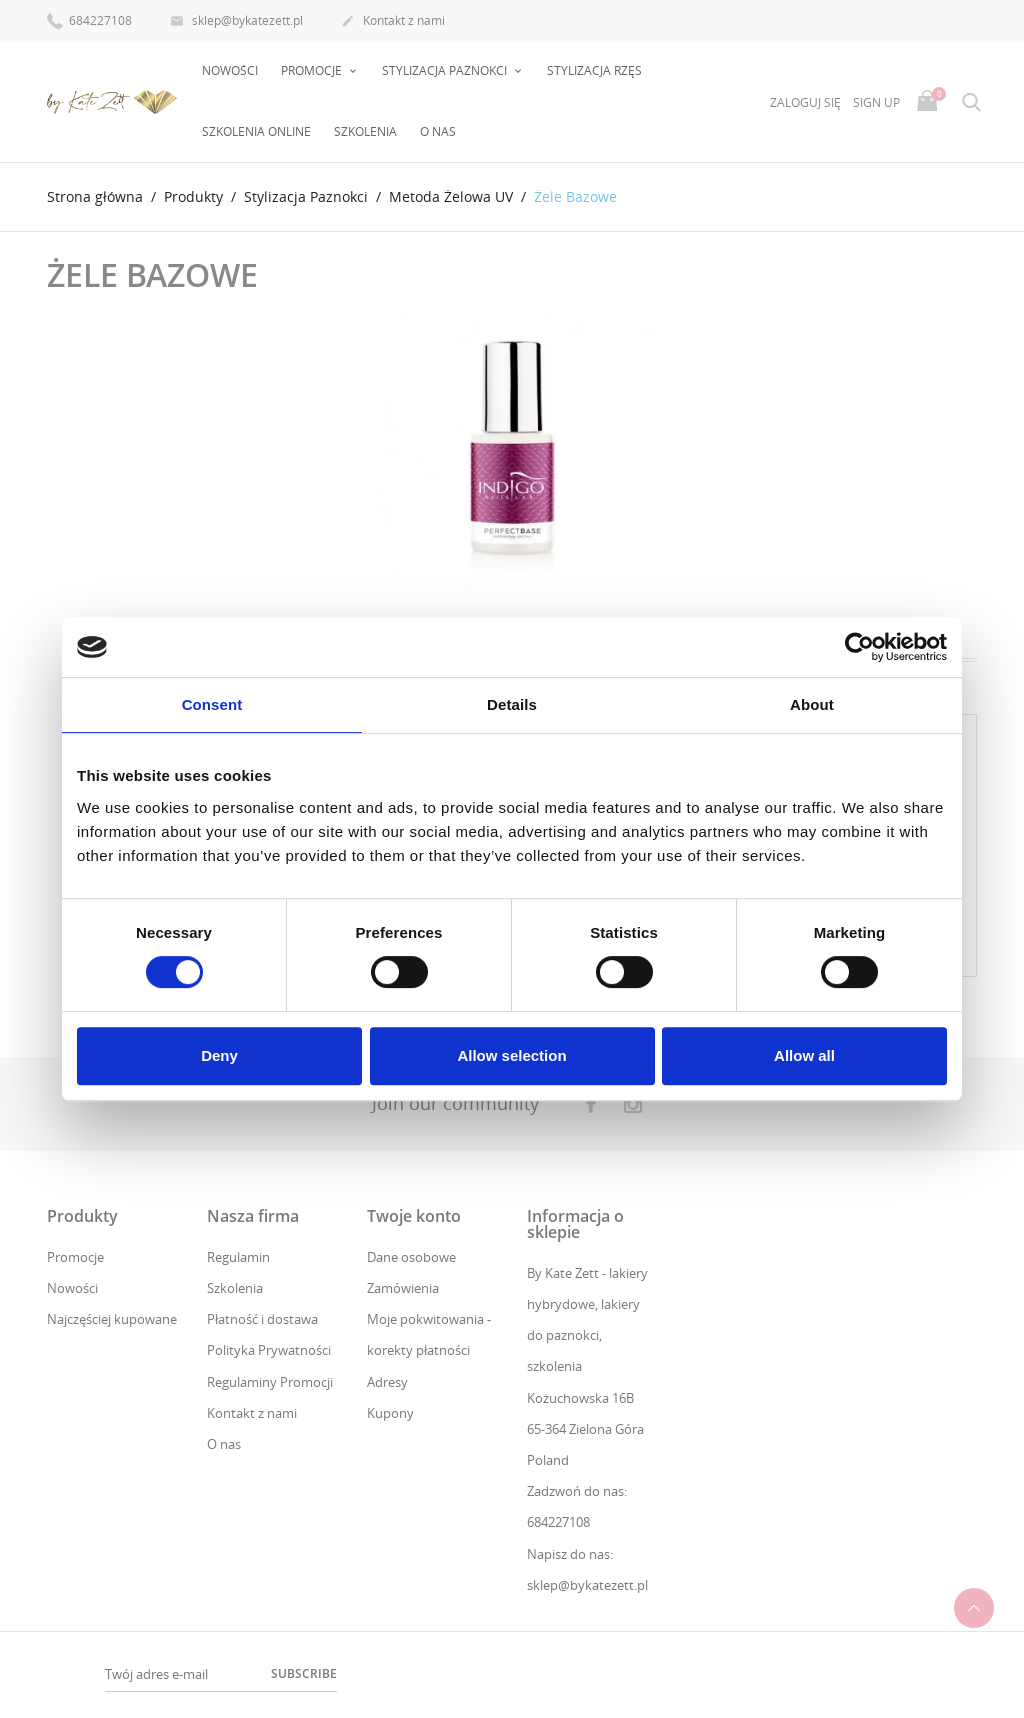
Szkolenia (365, 131)
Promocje (75, 1257)
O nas (438, 131)
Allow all (804, 1055)
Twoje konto (414, 1216)
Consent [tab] (212, 704)
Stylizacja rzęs (594, 70)
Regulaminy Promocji (270, 1382)
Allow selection (511, 1055)
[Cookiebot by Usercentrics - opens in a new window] (859, 647)
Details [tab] (512, 704)
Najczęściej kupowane (112, 1319)
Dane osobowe (411, 1257)
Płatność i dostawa (262, 1319)
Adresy (387, 1382)
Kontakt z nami (393, 22)
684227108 (89, 19)
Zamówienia (403, 1288)
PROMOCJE (313, 70)
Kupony (390, 1413)
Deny (219, 1055)
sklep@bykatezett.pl (236, 22)
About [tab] (812, 704)
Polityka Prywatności (269, 1350)
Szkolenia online (256, 131)
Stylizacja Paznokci (446, 70)
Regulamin (238, 1257)
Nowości (230, 70)
